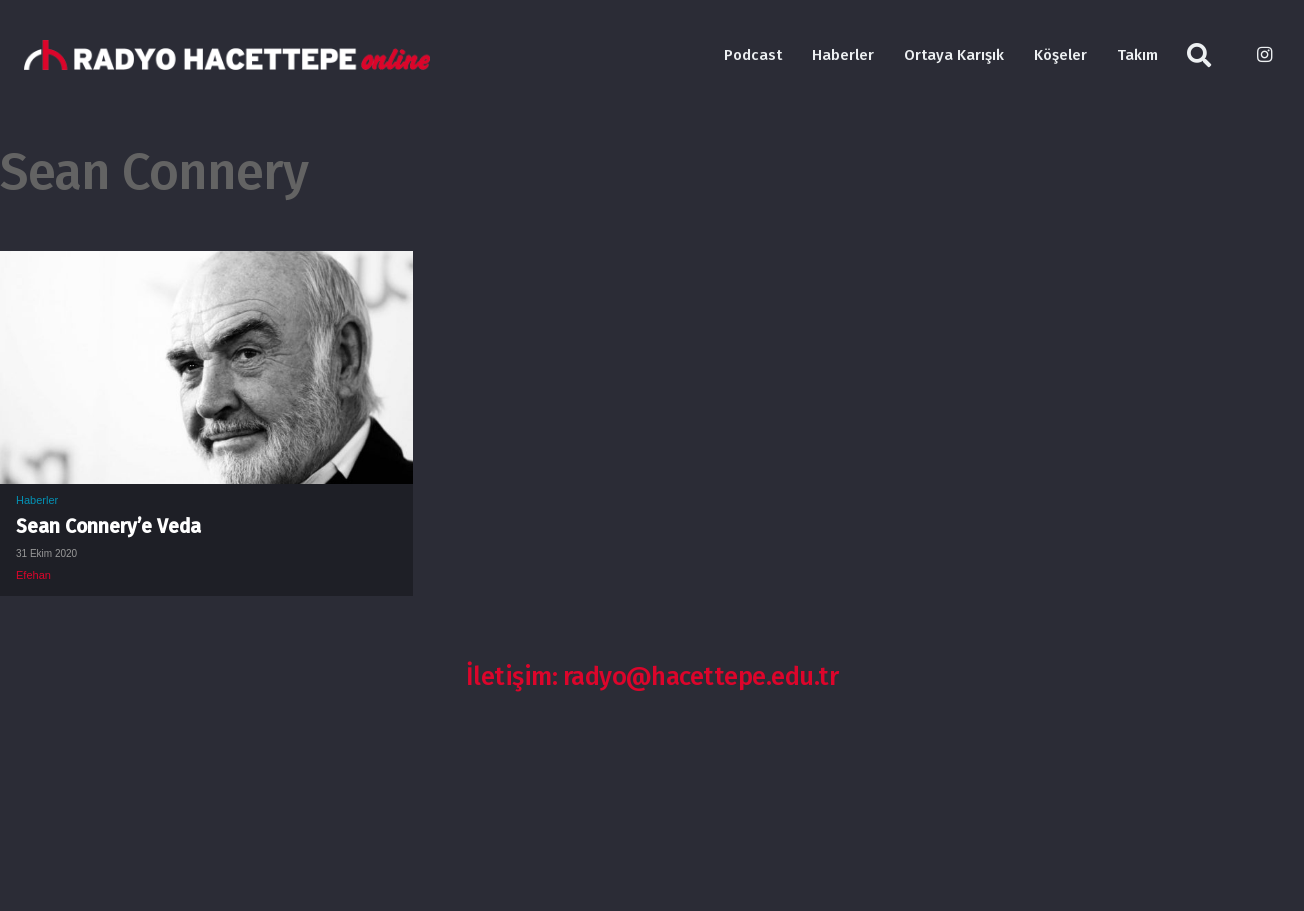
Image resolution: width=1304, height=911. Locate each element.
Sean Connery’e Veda (108, 526)
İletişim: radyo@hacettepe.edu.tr (652, 676)
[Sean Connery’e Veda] (206, 266)
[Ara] (1199, 55)
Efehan (33, 575)
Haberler (37, 500)
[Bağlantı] (227, 55)
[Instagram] (1264, 55)
